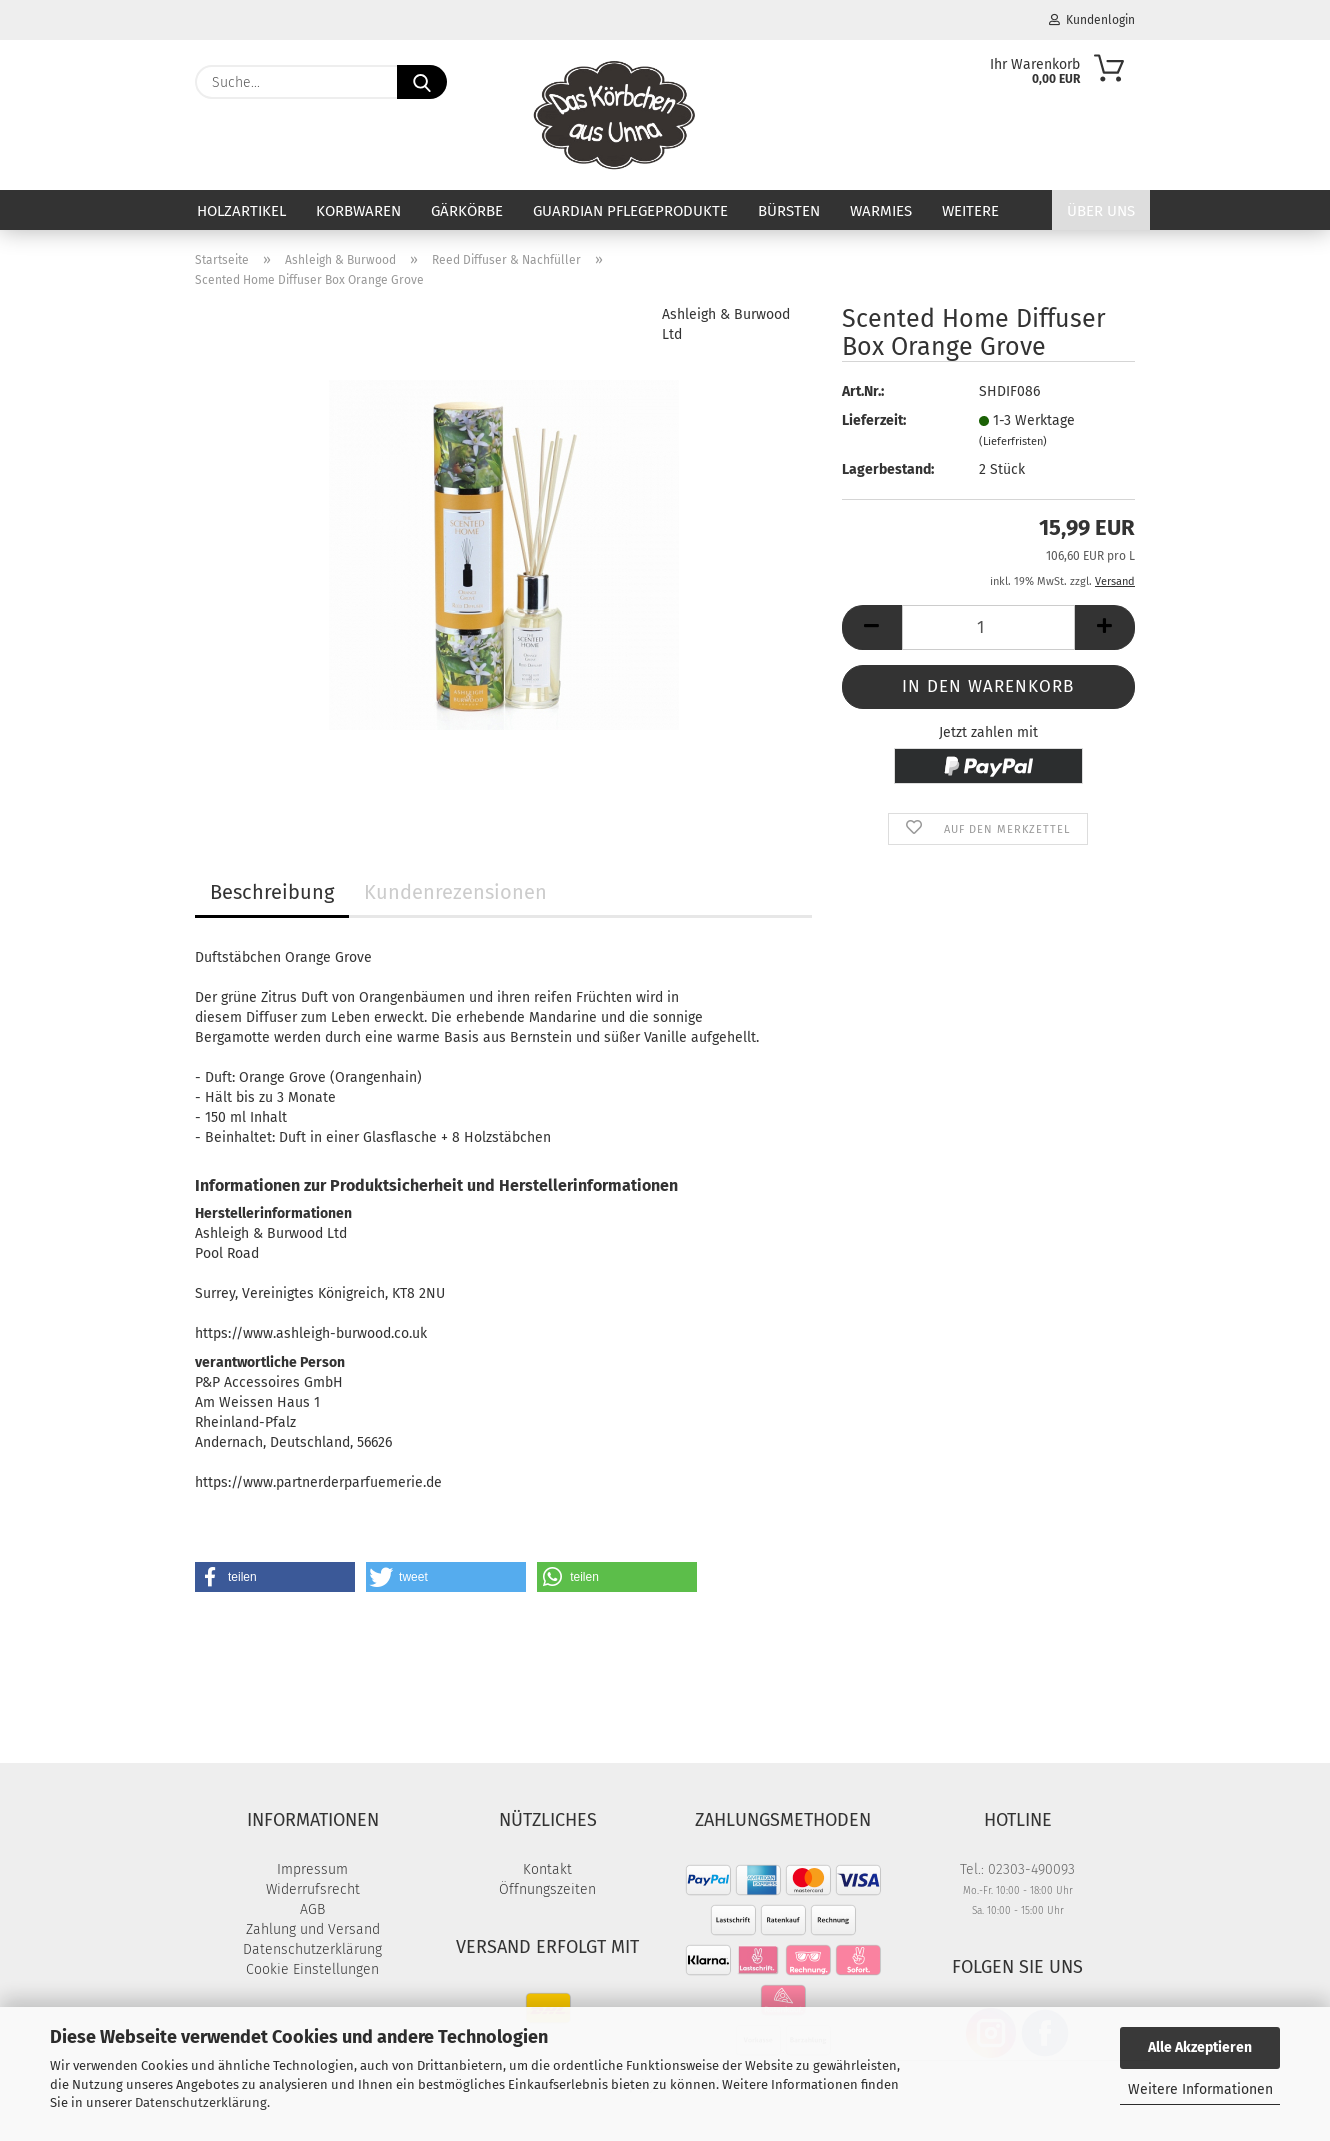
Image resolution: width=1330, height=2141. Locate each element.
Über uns (1101, 211)
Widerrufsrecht (313, 1889)
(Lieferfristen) (1013, 441)
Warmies (881, 211)
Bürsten (789, 211)
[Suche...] (422, 82)
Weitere (970, 211)
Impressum (312, 1869)
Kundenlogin (1092, 20)
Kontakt (547, 1869)
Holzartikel (241, 211)
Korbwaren (358, 211)
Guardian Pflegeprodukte (630, 211)
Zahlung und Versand (313, 1929)
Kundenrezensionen (455, 892)
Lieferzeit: (874, 420)
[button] (872, 627)
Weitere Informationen (1200, 2089)
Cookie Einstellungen (312, 1969)
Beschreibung (272, 892)
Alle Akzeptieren (1200, 2047)
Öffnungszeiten (547, 1889)
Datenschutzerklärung (201, 2102)
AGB (312, 1909)
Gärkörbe (467, 211)
